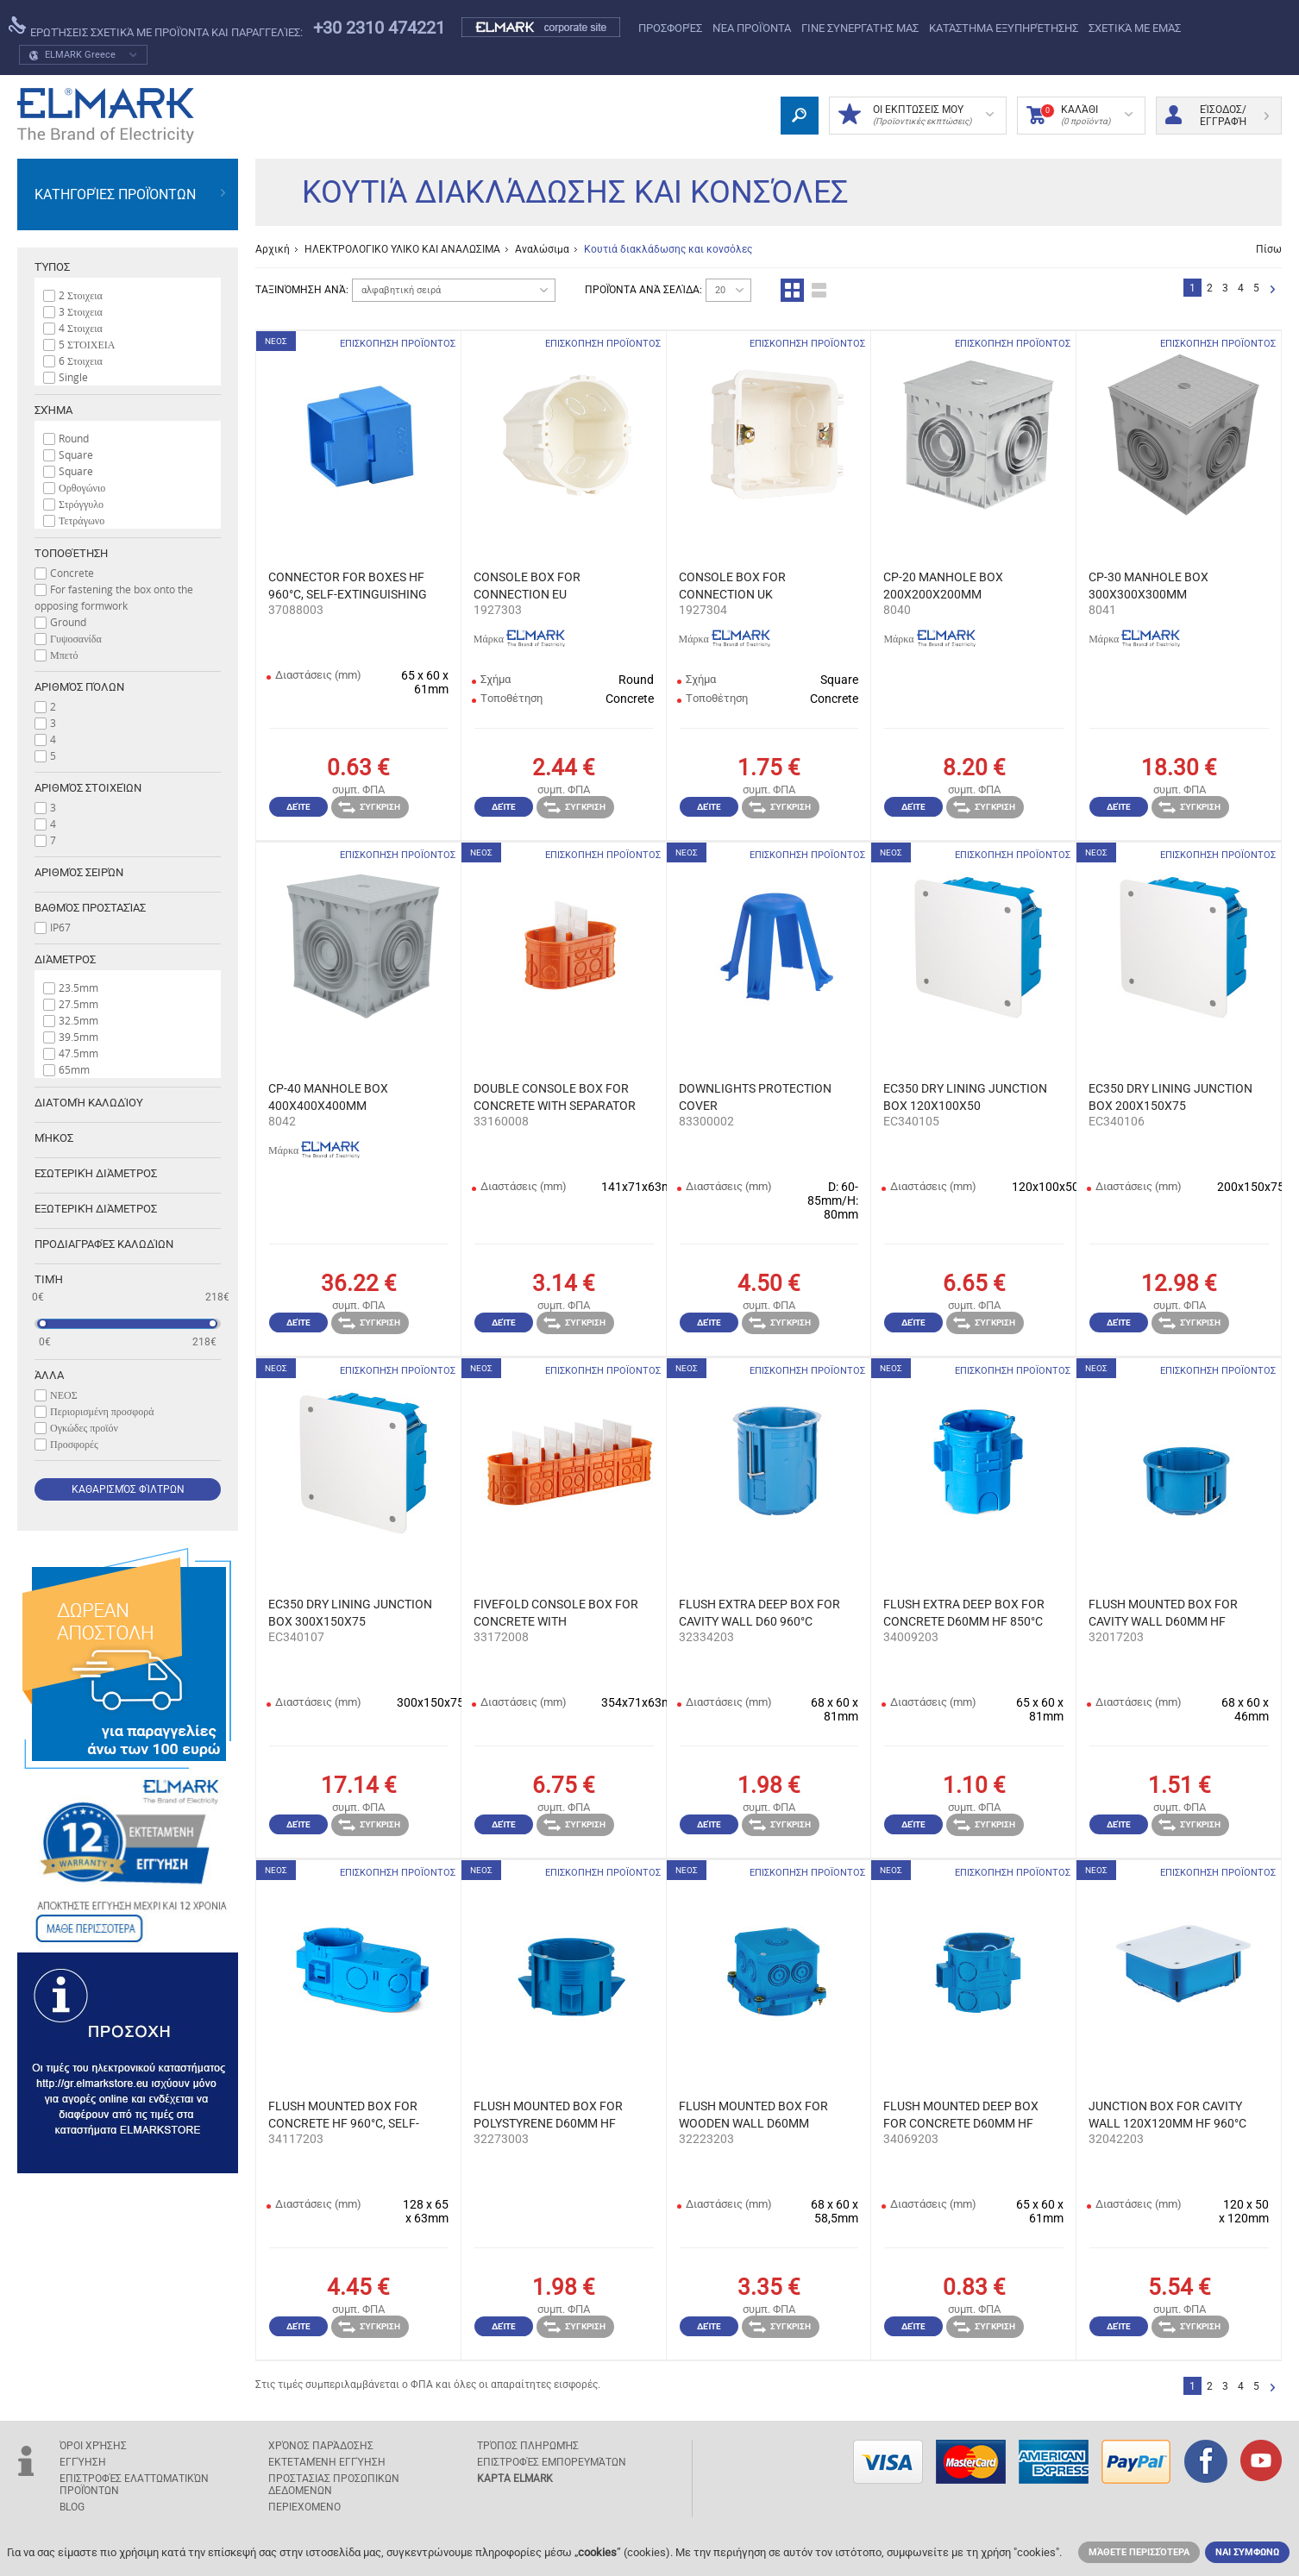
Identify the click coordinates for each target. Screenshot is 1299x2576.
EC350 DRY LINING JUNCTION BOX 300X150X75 (350, 1612)
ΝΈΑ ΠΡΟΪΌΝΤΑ (751, 28)
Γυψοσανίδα (76, 638)
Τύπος (52, 266)
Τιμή (49, 1279)
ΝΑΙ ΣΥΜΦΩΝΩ (1247, 2552)
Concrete (72, 573)
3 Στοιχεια (81, 311)
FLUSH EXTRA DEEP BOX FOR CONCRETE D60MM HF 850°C (964, 1612)
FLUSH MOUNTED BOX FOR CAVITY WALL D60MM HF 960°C (1163, 1613)
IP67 (60, 927)
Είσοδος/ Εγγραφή (1217, 115)
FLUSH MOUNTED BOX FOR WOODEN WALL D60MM (753, 2114)
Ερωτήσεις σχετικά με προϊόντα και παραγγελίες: (156, 27)
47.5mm (78, 1053)
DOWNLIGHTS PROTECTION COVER (755, 1097)
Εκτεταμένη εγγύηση (327, 2462)
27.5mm (78, 1004)
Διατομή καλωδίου (89, 1102)
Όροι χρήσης (93, 2446)
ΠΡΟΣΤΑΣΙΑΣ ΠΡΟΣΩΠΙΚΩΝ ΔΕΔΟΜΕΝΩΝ (333, 2485)
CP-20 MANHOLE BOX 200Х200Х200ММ (943, 585)
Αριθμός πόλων (79, 686)
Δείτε (298, 807)
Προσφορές (670, 28)
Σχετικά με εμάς (1135, 28)
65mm (74, 1069)
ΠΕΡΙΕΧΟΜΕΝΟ (304, 2507)
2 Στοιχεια (81, 295)
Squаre (76, 471)
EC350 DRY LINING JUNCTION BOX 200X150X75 (1170, 1097)
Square (76, 454)
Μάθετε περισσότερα (1139, 2552)
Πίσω (1269, 249)
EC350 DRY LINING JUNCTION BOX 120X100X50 (965, 1097)
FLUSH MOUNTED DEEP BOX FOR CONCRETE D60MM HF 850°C (961, 2115)
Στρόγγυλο (81, 504)
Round (74, 438)
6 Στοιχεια (81, 360)
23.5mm (78, 987)
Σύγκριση (369, 807)
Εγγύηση (83, 2462)
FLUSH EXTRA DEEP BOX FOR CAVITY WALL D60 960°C (759, 1612)
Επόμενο (1273, 290)
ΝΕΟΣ (64, 1394)
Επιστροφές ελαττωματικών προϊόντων (134, 2485)
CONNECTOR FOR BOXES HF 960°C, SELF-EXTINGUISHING (347, 585)
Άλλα (49, 1375)
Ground (68, 622)
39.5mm (78, 1037)
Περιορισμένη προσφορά (102, 1411)
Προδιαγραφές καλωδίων (104, 1244)
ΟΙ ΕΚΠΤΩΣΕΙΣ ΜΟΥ (916, 115)
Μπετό (64, 654)
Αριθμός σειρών (79, 872)
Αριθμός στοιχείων (88, 787)
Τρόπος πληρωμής (528, 2446)
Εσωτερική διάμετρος (96, 1173)
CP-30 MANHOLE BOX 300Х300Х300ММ (1148, 585)
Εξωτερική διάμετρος (96, 1208)
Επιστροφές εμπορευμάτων (551, 2462)
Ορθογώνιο (82, 487)
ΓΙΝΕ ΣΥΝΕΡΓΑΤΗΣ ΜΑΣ (860, 28)
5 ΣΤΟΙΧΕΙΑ (87, 344)
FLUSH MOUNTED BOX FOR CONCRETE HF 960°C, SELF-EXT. (343, 2115)
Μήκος (54, 1137)
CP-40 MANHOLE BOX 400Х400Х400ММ (328, 1097)
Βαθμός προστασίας (90, 907)
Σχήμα (53, 410)
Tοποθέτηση (71, 553)
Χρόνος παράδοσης (320, 2446)
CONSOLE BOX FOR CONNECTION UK (732, 585)
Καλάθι (1079, 115)
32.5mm (78, 1020)
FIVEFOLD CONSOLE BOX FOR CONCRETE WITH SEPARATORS (556, 1613)
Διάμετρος (65, 959)
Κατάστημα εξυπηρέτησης (1003, 28)
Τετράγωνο (81, 520)
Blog (72, 2507)
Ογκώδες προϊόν (84, 1427)
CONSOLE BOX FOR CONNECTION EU (527, 585)
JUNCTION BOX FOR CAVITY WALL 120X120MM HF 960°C (1167, 2114)
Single (73, 377)
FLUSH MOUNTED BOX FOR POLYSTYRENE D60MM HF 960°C (548, 2115)
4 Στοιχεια (81, 328)
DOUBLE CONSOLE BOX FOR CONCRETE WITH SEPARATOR (555, 1097)
